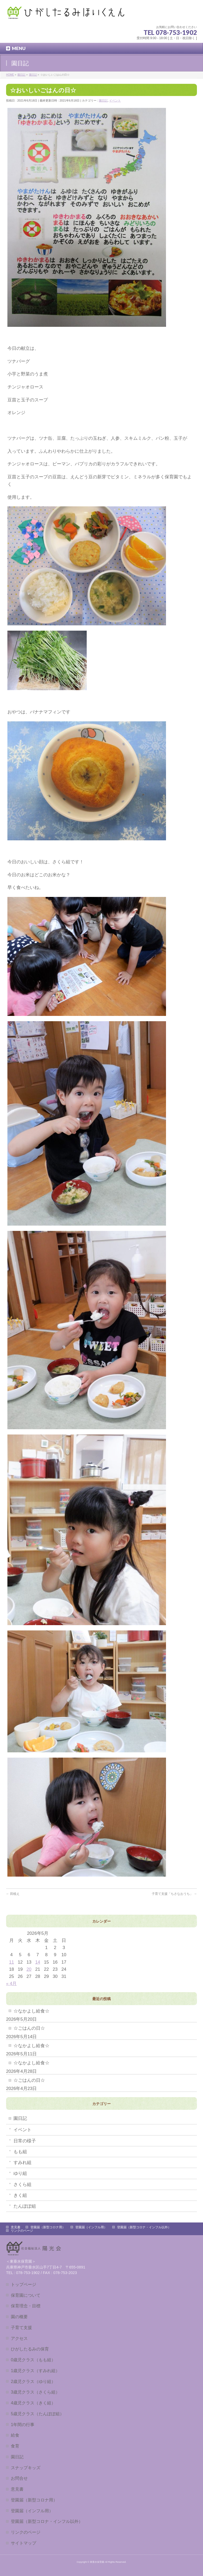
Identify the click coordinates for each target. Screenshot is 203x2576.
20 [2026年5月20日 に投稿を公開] (28, 1969)
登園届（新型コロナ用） (47, 2227)
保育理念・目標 (25, 2305)
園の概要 (19, 2316)
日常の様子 (24, 2140)
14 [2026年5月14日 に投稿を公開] (37, 1962)
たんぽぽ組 (24, 2206)
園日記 (103, 100)
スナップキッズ (25, 2467)
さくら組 (22, 2184)
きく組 (20, 2195)
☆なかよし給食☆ (31, 2011)
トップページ (23, 2284)
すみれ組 (22, 2162)
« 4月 (11, 1983)
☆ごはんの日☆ (29, 2028)
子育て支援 (21, 2327)
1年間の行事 (22, 2424)
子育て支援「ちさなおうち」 (174, 1894)
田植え (13, 1894)
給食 (15, 2435)
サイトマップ (23, 2543)
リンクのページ (22, 2231)
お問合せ (19, 2478)
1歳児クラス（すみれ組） (35, 2370)
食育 (15, 2446)
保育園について (25, 2295)
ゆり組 (20, 2173)
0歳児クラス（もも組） (33, 2359)
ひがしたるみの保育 (30, 2348)
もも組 (20, 2151)
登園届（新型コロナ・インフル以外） (144, 2227)
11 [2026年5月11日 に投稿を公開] (11, 1962)
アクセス (19, 2338)
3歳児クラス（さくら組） (35, 2392)
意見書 (15, 2227)
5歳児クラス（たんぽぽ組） (37, 2413)
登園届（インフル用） (91, 2227)
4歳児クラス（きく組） (33, 2402)
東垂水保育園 (97, 2562)
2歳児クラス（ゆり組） (33, 2381)
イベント (115, 100)
